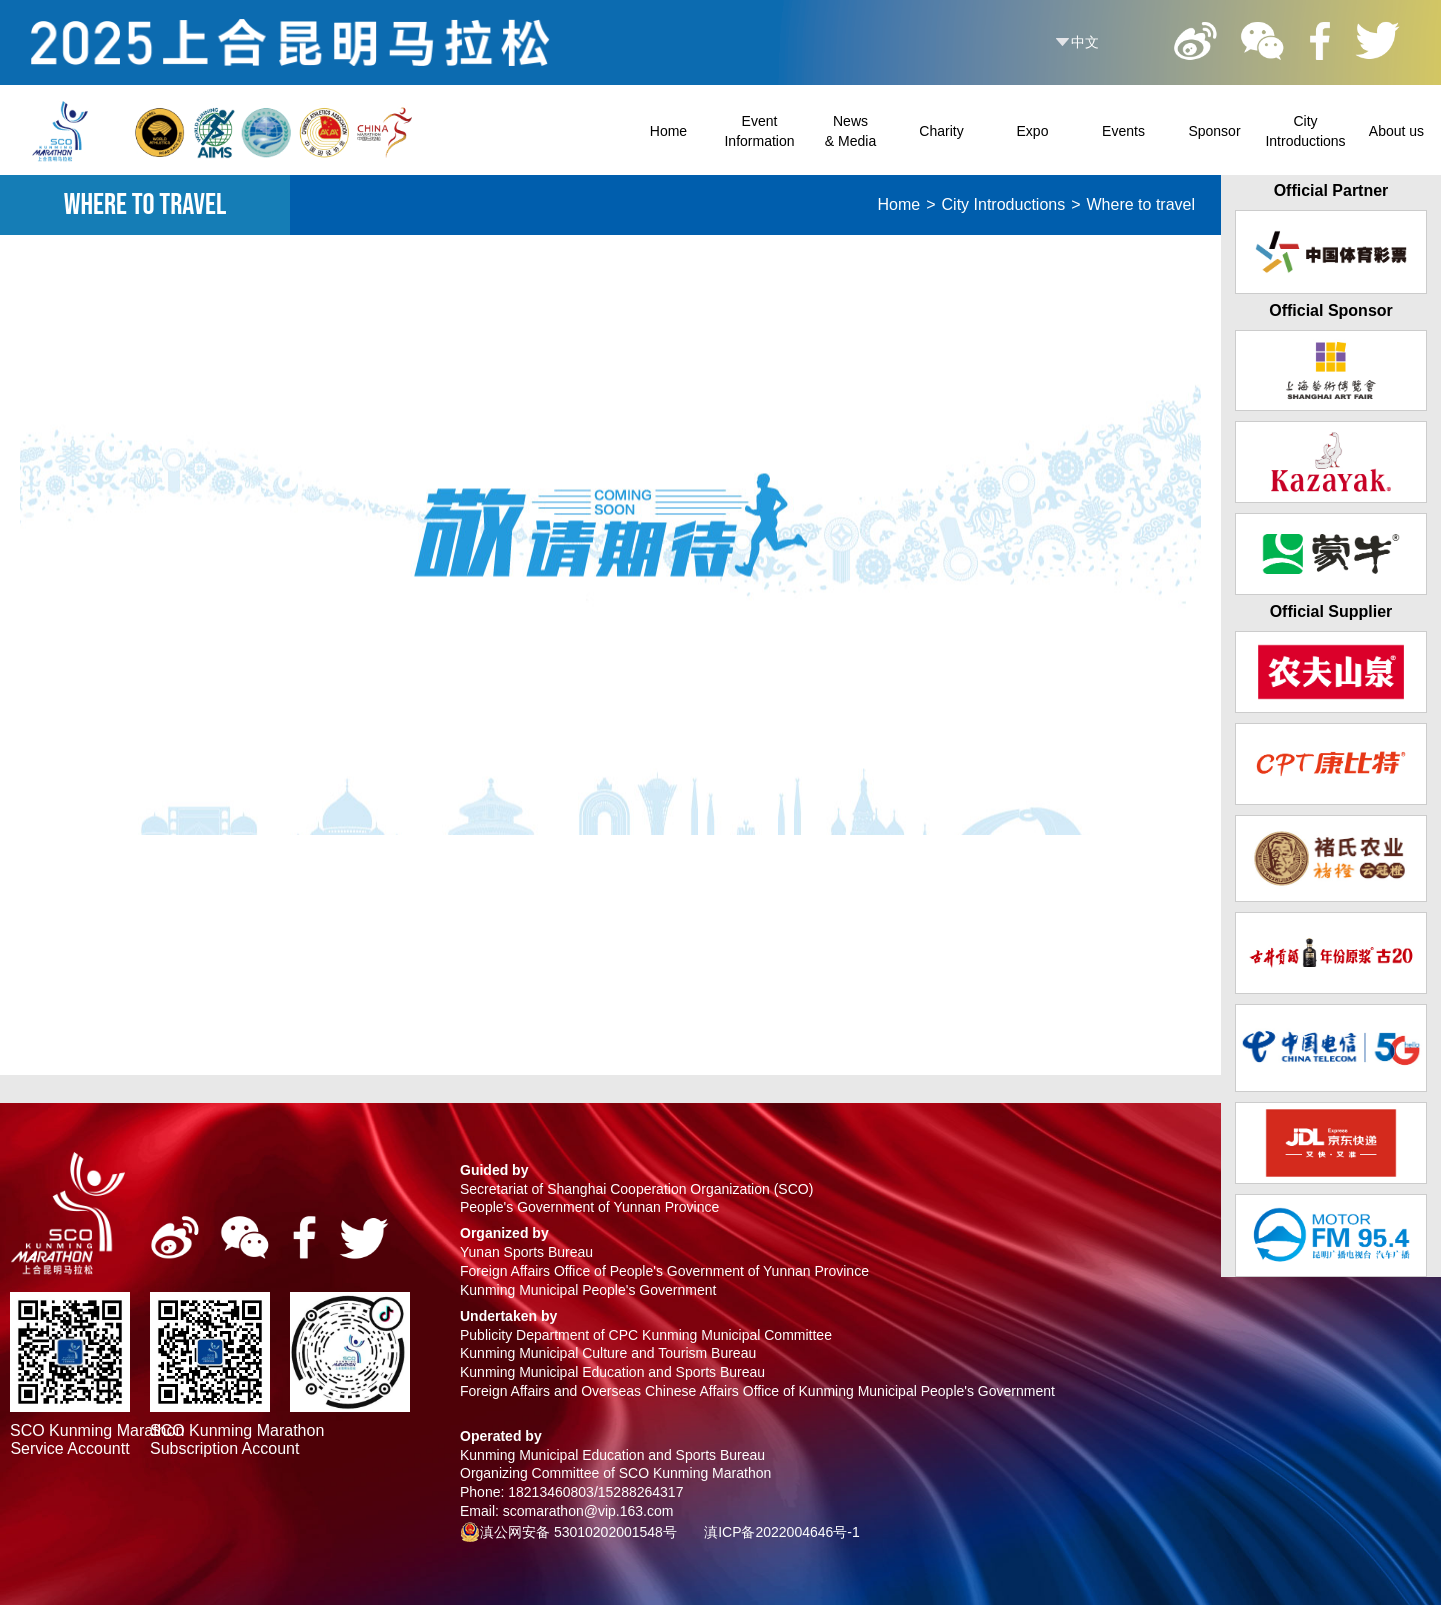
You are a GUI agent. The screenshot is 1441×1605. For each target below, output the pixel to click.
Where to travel (1141, 204)
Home (899, 204)
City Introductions (1004, 204)
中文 (1085, 42)
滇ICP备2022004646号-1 (782, 1532)
